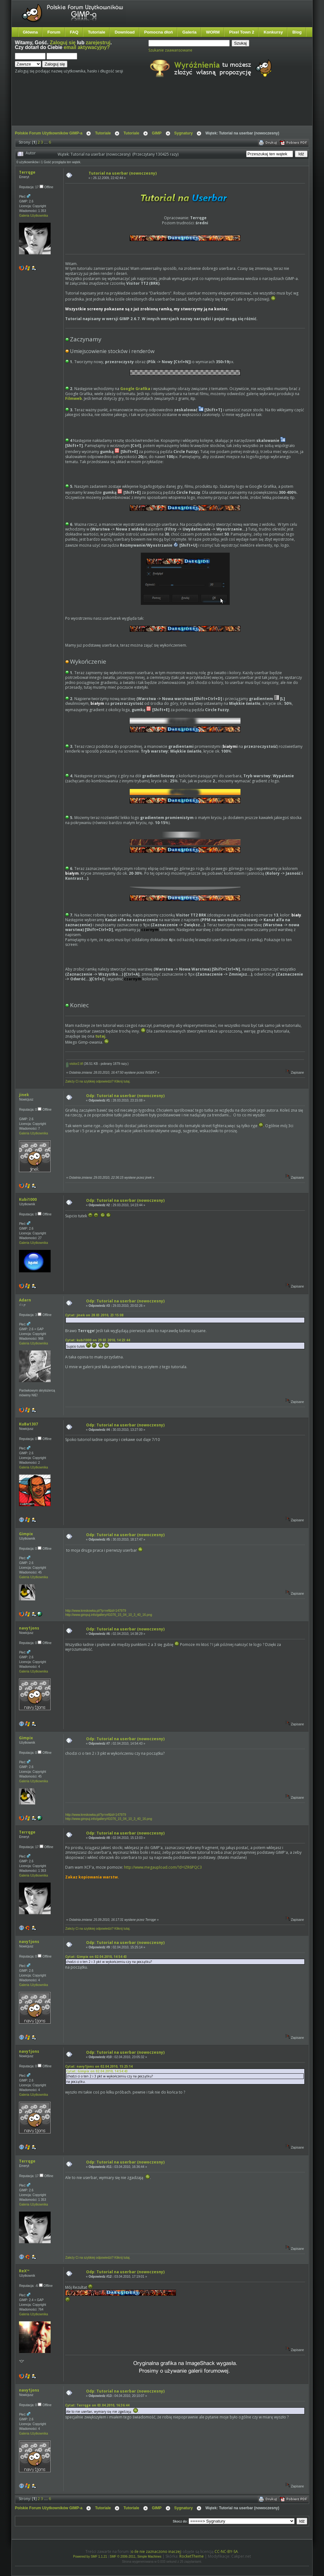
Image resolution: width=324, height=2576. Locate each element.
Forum (53, 32)
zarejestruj (98, 42)
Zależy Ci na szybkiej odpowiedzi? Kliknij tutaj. (97, 1081)
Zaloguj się (63, 42)
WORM (213, 32)
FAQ (74, 32)
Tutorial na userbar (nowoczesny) (123, 173)
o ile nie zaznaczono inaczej (156, 2551)
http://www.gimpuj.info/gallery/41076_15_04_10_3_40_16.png (108, 1615)
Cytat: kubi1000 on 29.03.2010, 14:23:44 (97, 1340)
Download (124, 32)
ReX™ (24, 2271)
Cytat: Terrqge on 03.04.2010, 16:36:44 (97, 2405)
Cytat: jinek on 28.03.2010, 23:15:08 (94, 1315)
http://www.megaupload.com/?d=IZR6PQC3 (163, 1867)
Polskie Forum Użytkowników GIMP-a (48, 133)
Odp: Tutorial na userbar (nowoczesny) (125, 1095)
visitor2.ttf (74, 1063)
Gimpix (26, 1533)
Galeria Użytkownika (33, 215)
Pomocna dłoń (158, 32)
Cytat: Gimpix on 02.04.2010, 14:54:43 (96, 1956)
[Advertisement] (133, 107)
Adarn (25, 1300)
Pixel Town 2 (241, 32)
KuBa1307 (28, 1424)
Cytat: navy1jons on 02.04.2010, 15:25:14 (99, 2066)
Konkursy (273, 32)
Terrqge (27, 172)
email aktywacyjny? (87, 47)
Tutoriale (96, 32)
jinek (24, 1094)
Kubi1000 (28, 1199)
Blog (297, 32)
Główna (30, 32)
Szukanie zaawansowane (170, 50)
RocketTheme (191, 2556)
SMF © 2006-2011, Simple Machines (136, 2556)
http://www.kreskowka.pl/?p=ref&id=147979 (95, 1610)
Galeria (189, 32)
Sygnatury (183, 133)
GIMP (157, 133)
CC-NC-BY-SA (226, 2551)
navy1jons (29, 1628)
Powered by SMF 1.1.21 (90, 2556)
